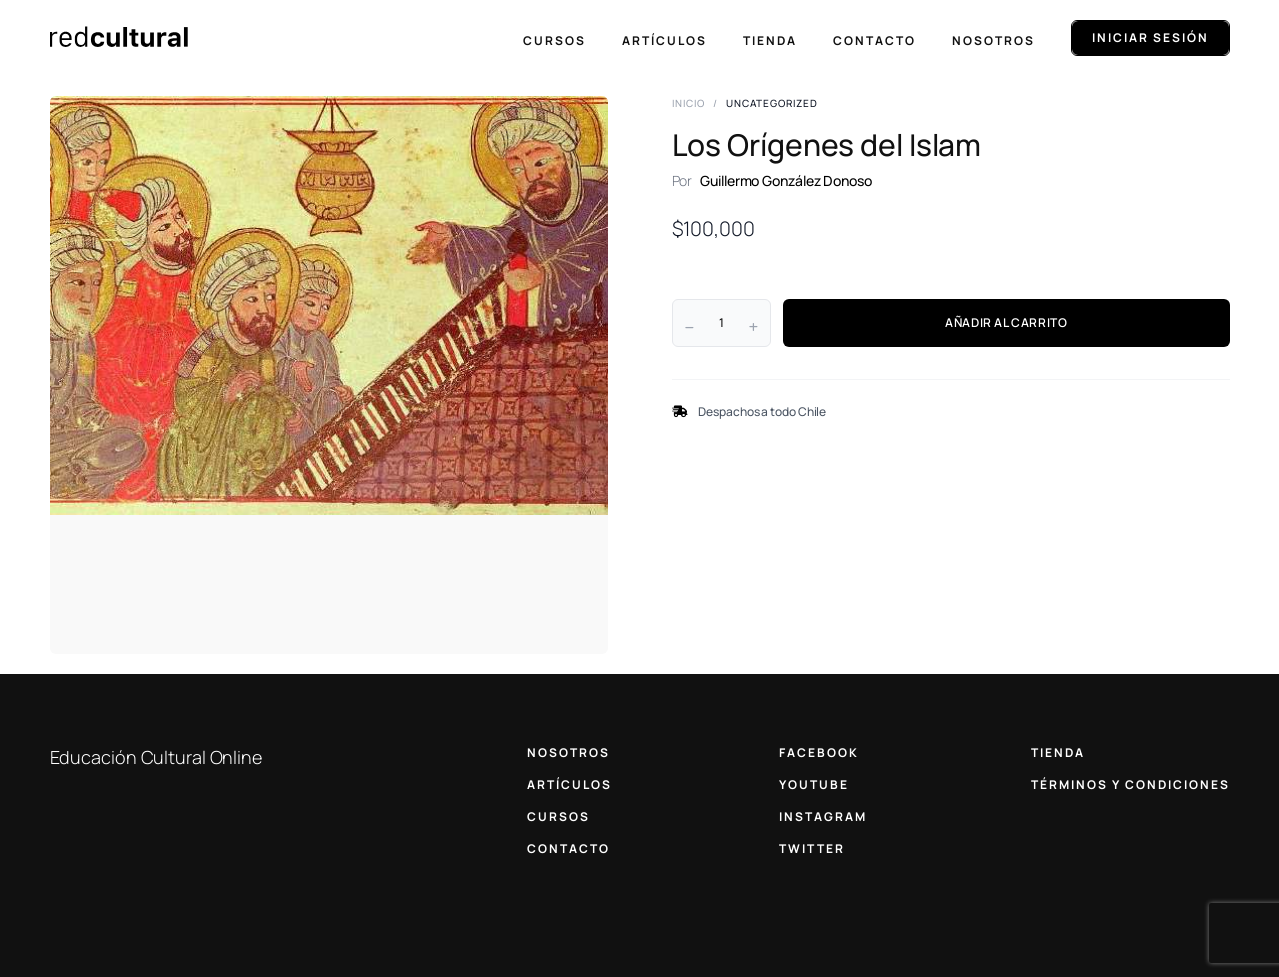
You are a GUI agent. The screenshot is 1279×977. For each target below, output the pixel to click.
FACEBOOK (819, 752)
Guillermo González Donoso (786, 180)
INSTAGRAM (823, 816)
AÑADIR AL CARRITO (1006, 322)
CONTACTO (568, 848)
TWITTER (812, 848)
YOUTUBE (814, 784)
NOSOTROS (568, 752)
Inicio (688, 103)
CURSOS (558, 816)
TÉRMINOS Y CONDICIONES (1130, 784)
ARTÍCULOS (569, 784)
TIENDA (1058, 752)
